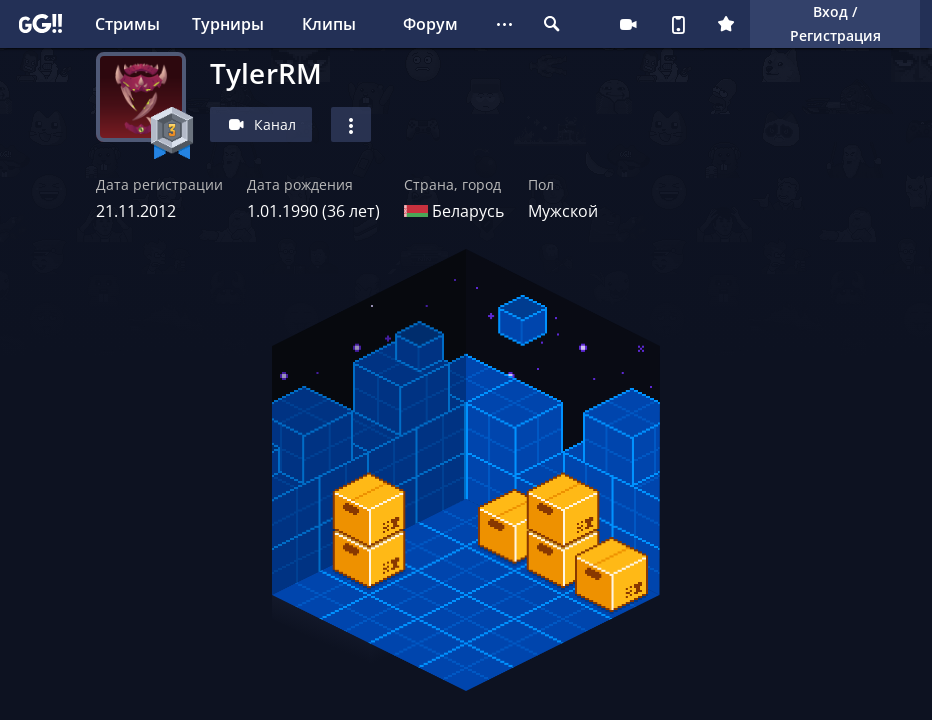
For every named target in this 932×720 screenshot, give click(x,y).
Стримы (127, 24)
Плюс (726, 24)
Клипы (329, 24)
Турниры (228, 24)
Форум (430, 24)
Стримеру (628, 24)
